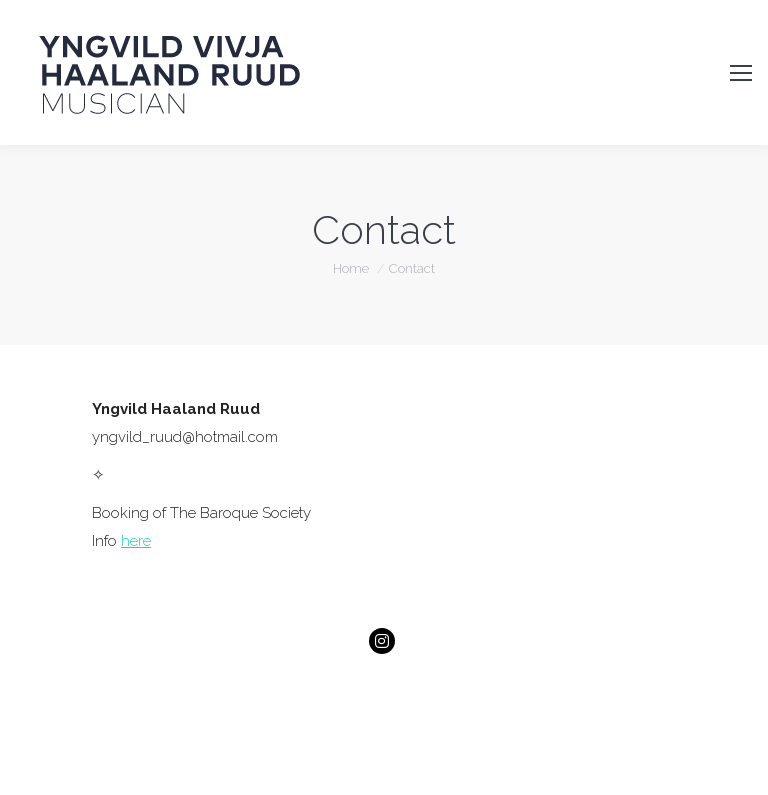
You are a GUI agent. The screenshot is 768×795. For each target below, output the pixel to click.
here (136, 541)
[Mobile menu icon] (741, 73)
